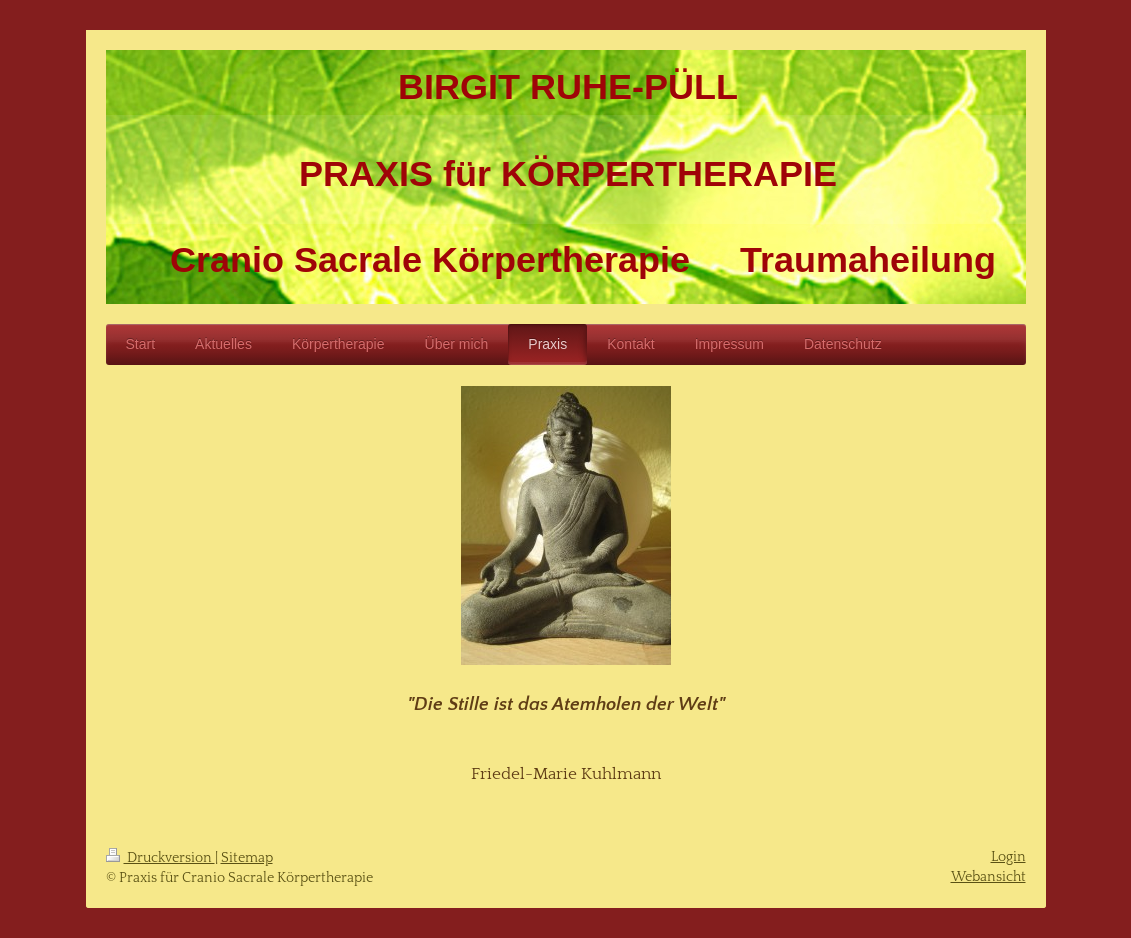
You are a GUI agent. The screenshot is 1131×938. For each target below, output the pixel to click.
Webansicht (988, 877)
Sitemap (247, 858)
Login (1008, 857)
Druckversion (160, 858)
